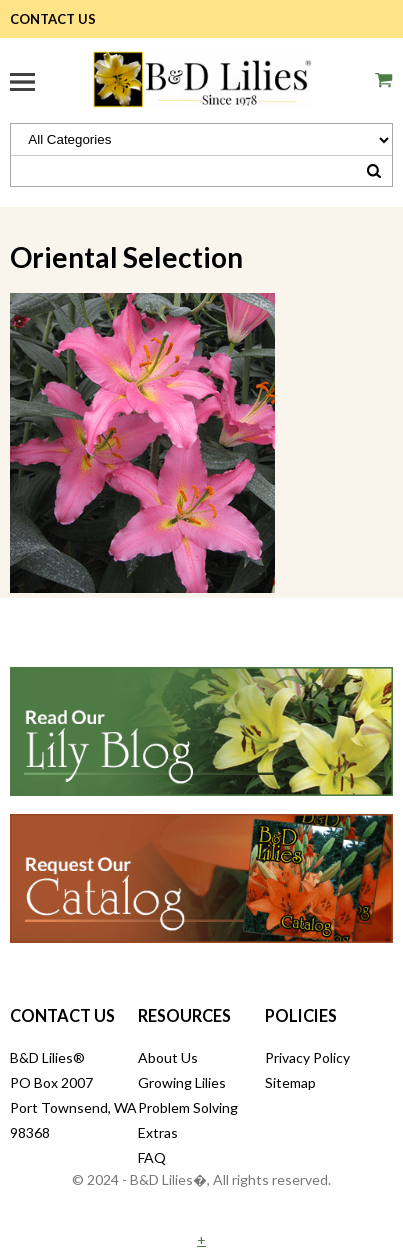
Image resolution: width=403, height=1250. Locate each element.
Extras (158, 1132)
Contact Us (53, 19)
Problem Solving (188, 1107)
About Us (168, 1057)
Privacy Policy (307, 1057)
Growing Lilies (182, 1082)
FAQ (152, 1157)
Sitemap (290, 1082)
